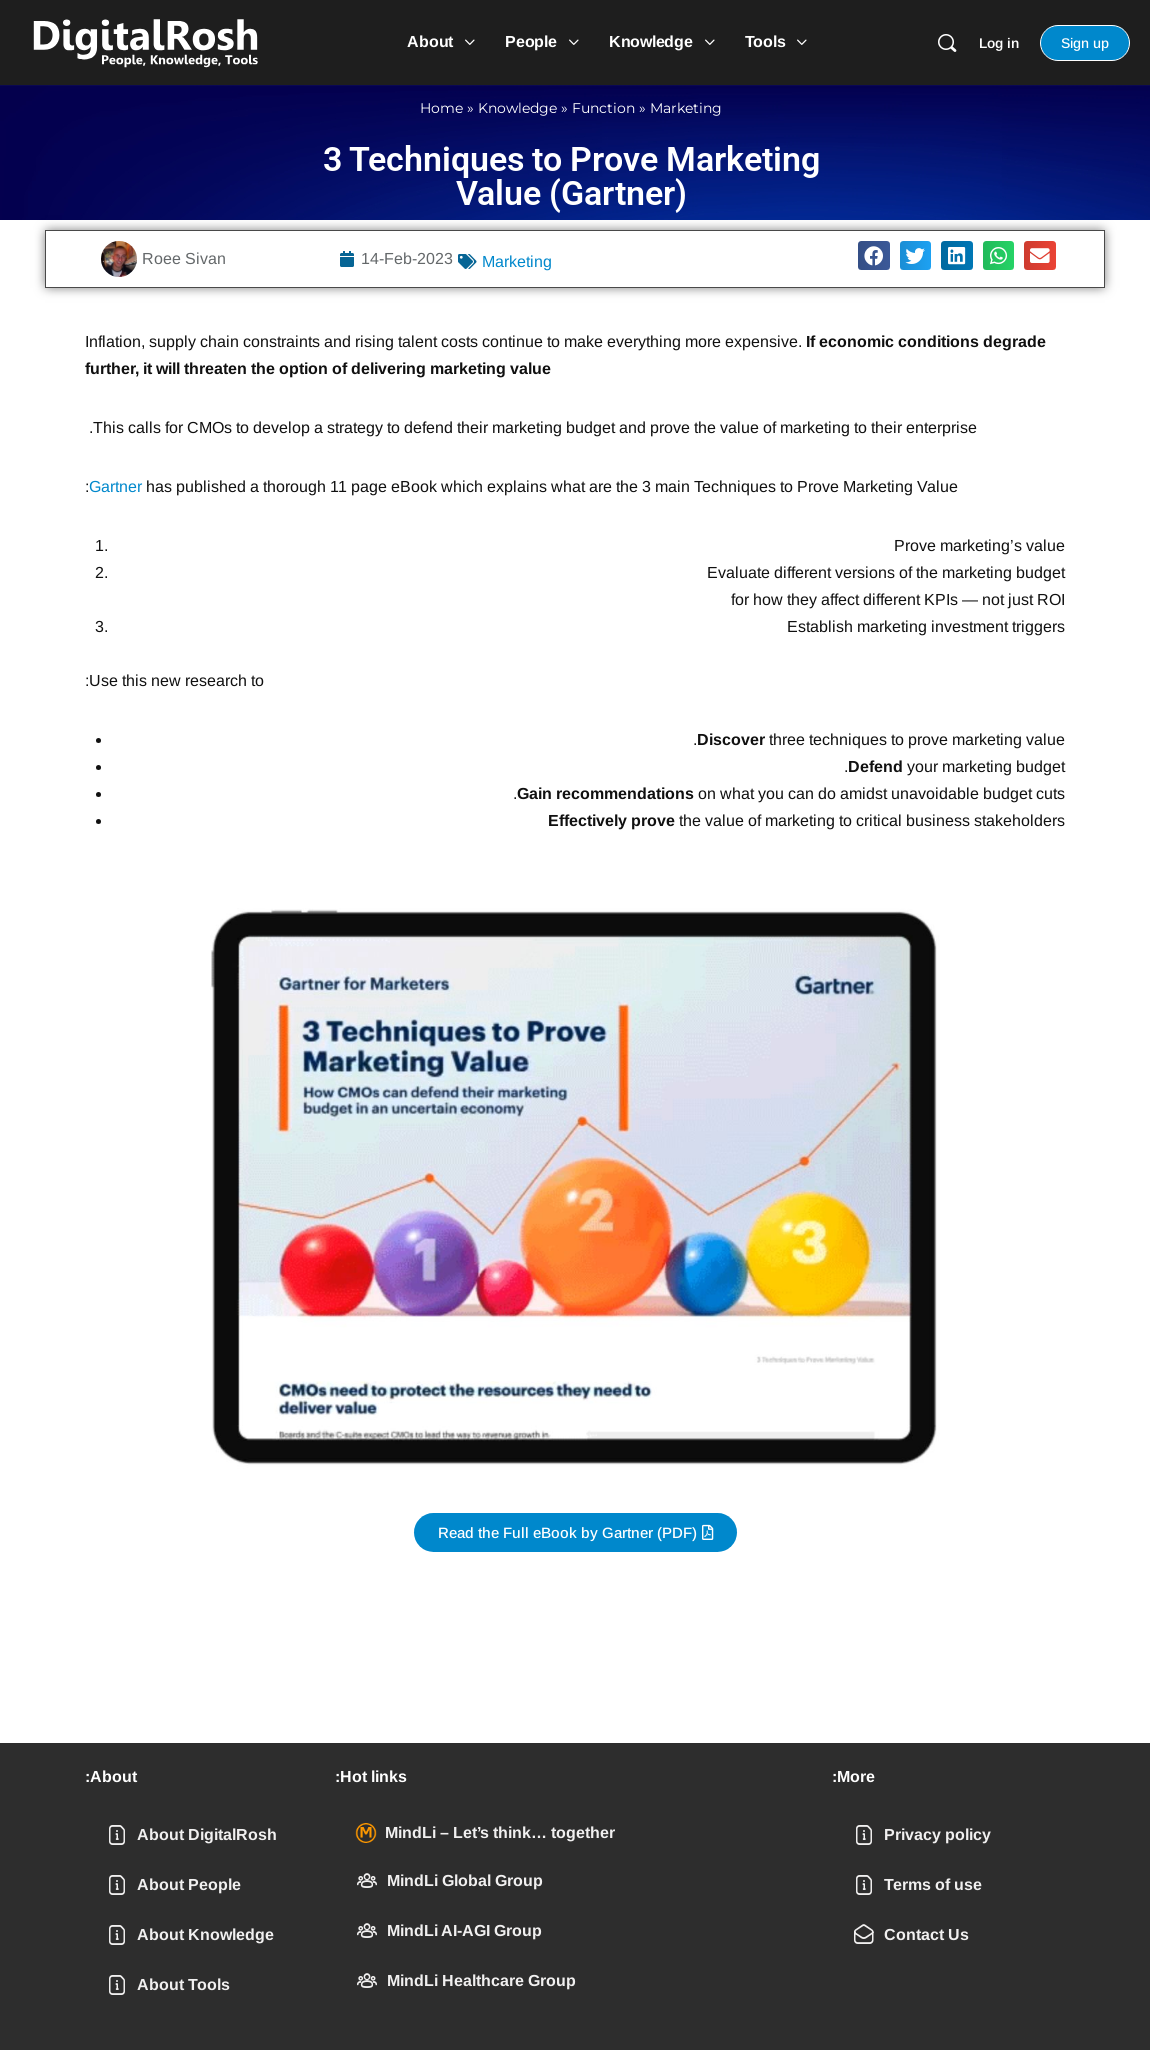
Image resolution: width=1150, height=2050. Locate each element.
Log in (999, 43)
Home (441, 108)
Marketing (686, 108)
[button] (874, 255)
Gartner (115, 486)
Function (603, 108)
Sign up (1085, 43)
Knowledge (517, 108)
